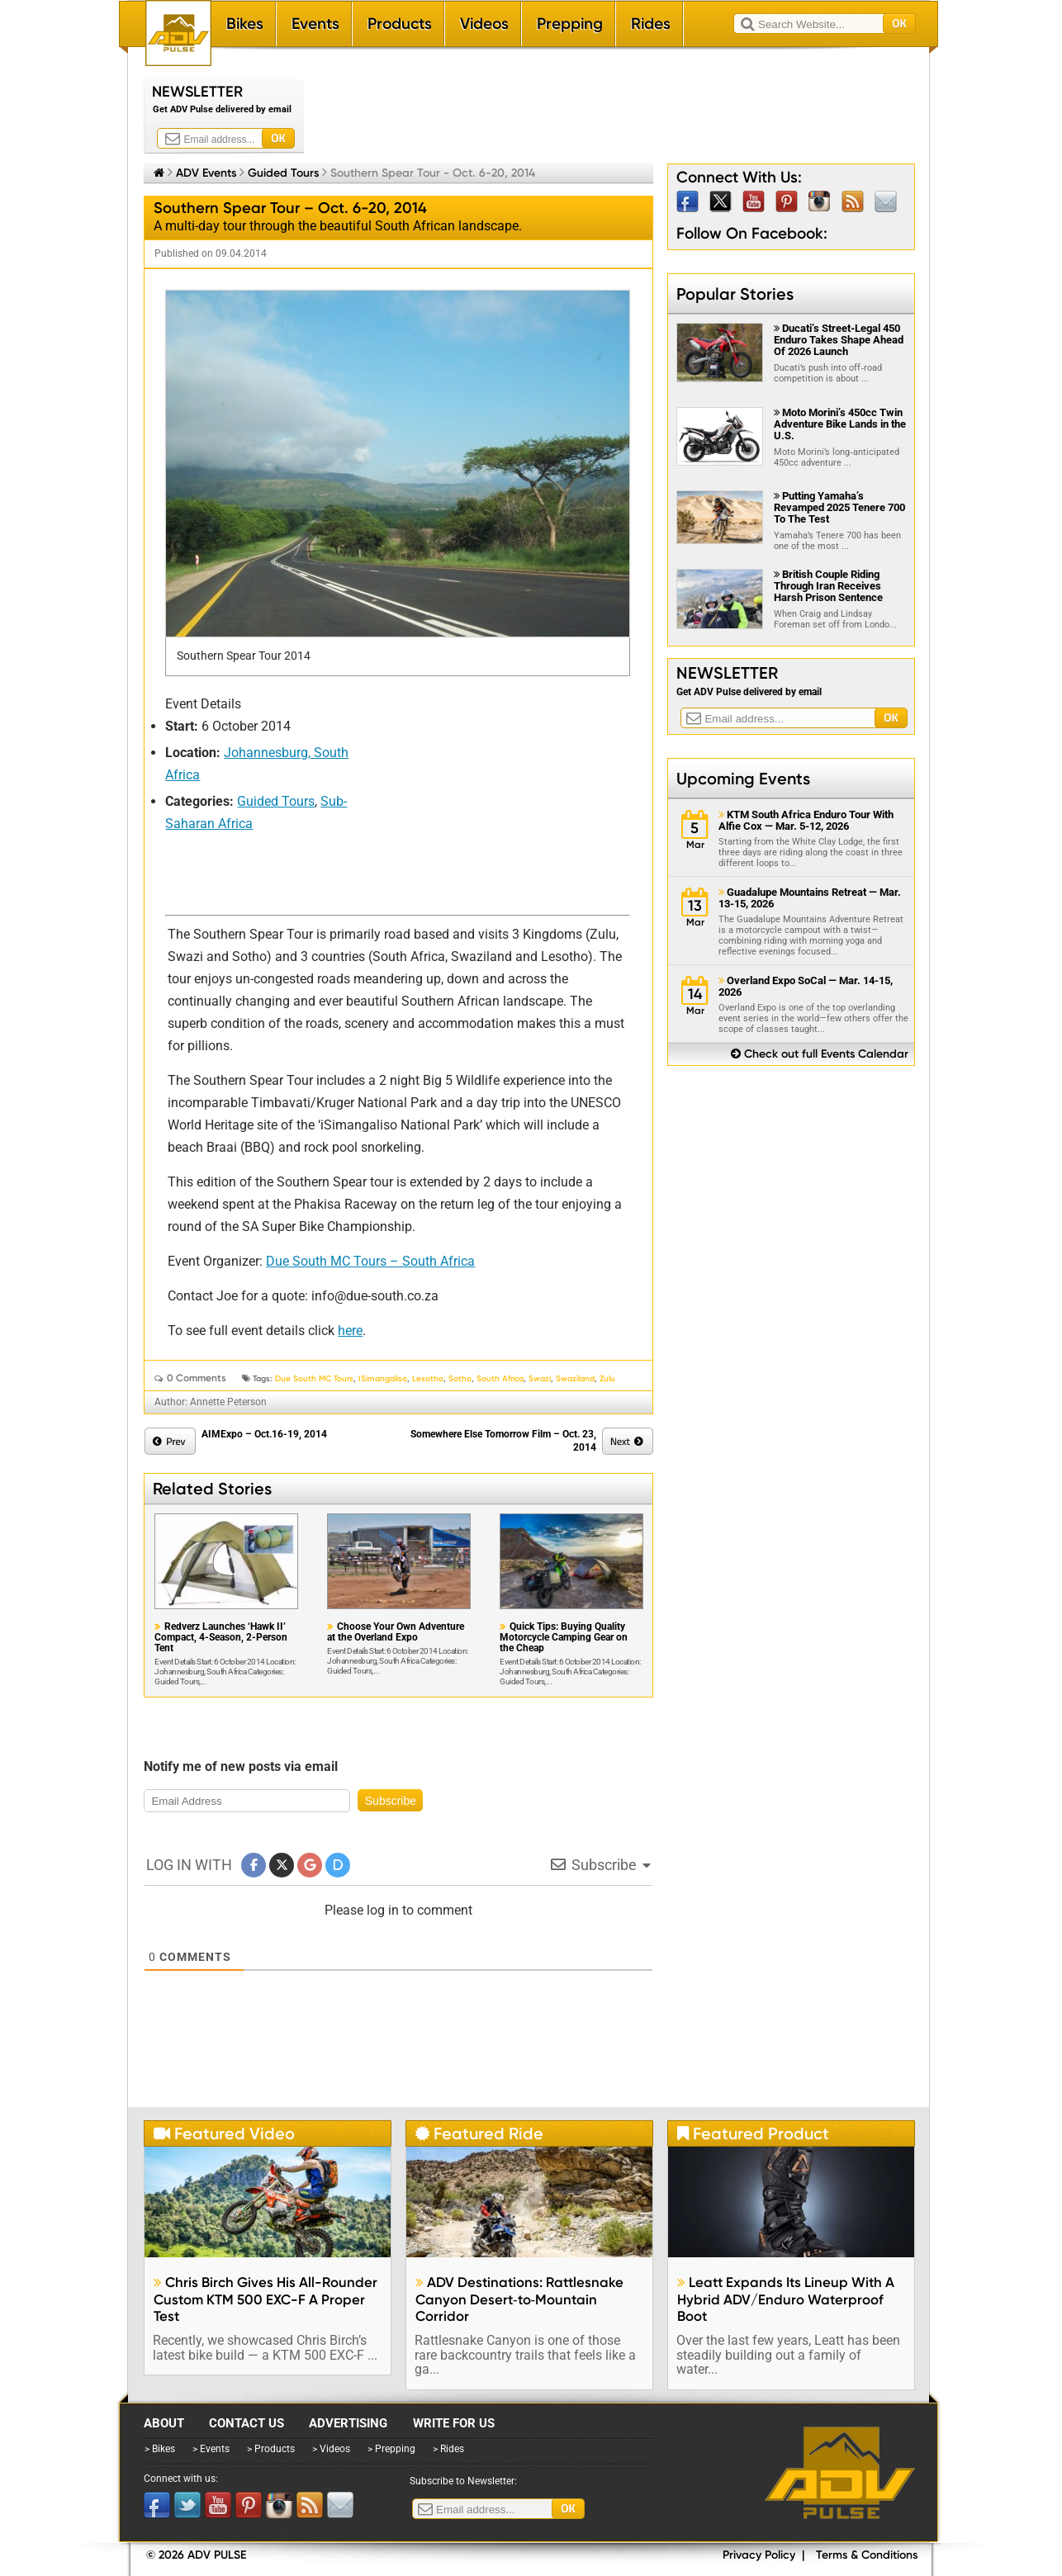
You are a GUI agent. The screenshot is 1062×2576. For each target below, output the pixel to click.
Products (399, 23)
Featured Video (224, 2133)
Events (315, 23)
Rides (651, 23)
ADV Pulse (840, 2473)
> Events (211, 2449)
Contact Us (246, 2423)
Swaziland (575, 1379)
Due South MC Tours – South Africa (370, 1261)
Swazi (540, 1379)
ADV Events (206, 172)
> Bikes (160, 2449)
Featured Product (753, 2133)
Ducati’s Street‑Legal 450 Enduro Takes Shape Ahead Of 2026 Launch (838, 340)
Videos (484, 23)
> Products (271, 2449)
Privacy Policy (759, 2555)
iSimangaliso (382, 1379)
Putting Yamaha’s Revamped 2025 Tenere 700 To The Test (839, 507)
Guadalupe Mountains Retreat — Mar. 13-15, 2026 (809, 898)
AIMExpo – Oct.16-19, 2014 (264, 1434)
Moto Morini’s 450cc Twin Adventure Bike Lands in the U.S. (840, 424)
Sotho (460, 1379)
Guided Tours (283, 172)
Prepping (570, 23)
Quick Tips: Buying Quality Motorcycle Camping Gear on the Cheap (564, 1638)
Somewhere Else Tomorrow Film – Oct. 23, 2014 (503, 1440)
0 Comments (196, 1378)
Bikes (244, 23)
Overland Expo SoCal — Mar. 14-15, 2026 (805, 986)
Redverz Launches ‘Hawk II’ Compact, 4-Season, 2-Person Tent (220, 1638)
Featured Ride (479, 2133)
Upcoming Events (743, 778)
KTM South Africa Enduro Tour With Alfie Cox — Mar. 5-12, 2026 (806, 820)
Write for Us (454, 2423)
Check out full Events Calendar (819, 1054)
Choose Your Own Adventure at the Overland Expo (395, 1632)
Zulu (607, 1379)
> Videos (331, 2449)
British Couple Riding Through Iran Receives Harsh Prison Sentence (828, 586)
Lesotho (427, 1379)
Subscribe (390, 1800)
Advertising (348, 2423)
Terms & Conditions (866, 2555)
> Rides (448, 2449)
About (164, 2423)
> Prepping (391, 2449)
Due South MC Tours (314, 1379)
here (350, 1330)
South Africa (500, 1379)
